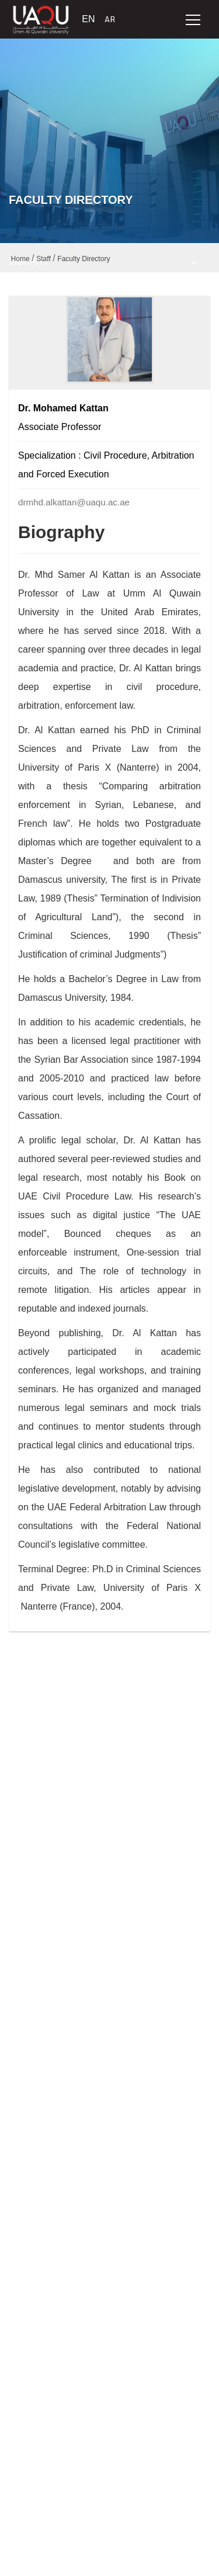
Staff (43, 259)
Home (20, 259)
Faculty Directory (83, 259)
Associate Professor (59, 427)
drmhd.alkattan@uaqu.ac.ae (74, 502)
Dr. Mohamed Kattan (63, 408)
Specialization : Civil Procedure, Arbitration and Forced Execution (106, 464)
